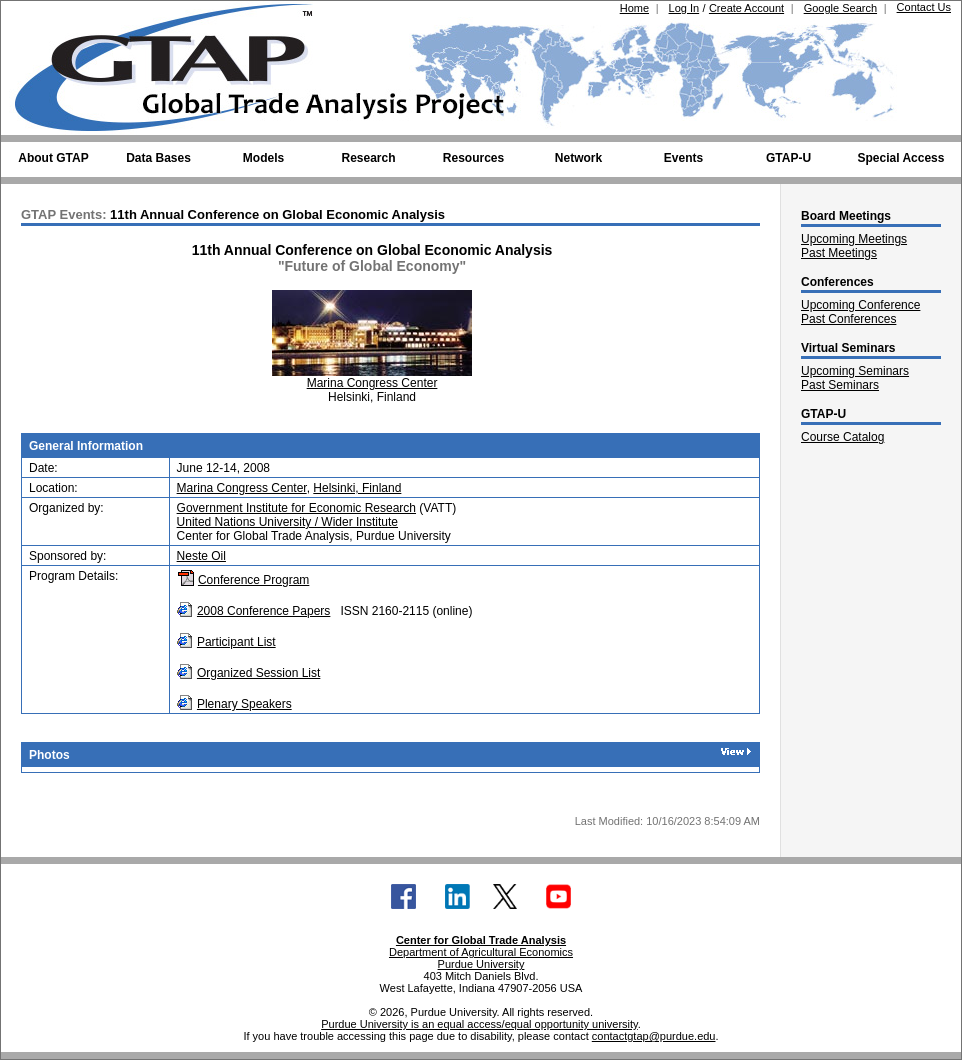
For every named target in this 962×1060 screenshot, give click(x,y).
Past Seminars (840, 385)
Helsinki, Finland (357, 488)
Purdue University (481, 964)
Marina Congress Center (372, 383)
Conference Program (253, 580)
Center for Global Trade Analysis (481, 940)
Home (634, 8)
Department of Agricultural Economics (481, 952)
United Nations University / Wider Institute (287, 522)
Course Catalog (842, 437)
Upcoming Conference (860, 305)
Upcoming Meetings (854, 239)
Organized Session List (258, 673)
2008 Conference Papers (263, 611)
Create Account (746, 8)
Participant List (236, 642)
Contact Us (924, 7)
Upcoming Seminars (855, 371)
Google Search (840, 8)
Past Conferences (848, 319)
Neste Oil (201, 556)
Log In (684, 8)
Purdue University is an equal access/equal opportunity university (479, 1024)
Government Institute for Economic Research (296, 508)
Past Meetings (839, 253)
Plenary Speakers (244, 704)
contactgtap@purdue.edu (654, 1036)
